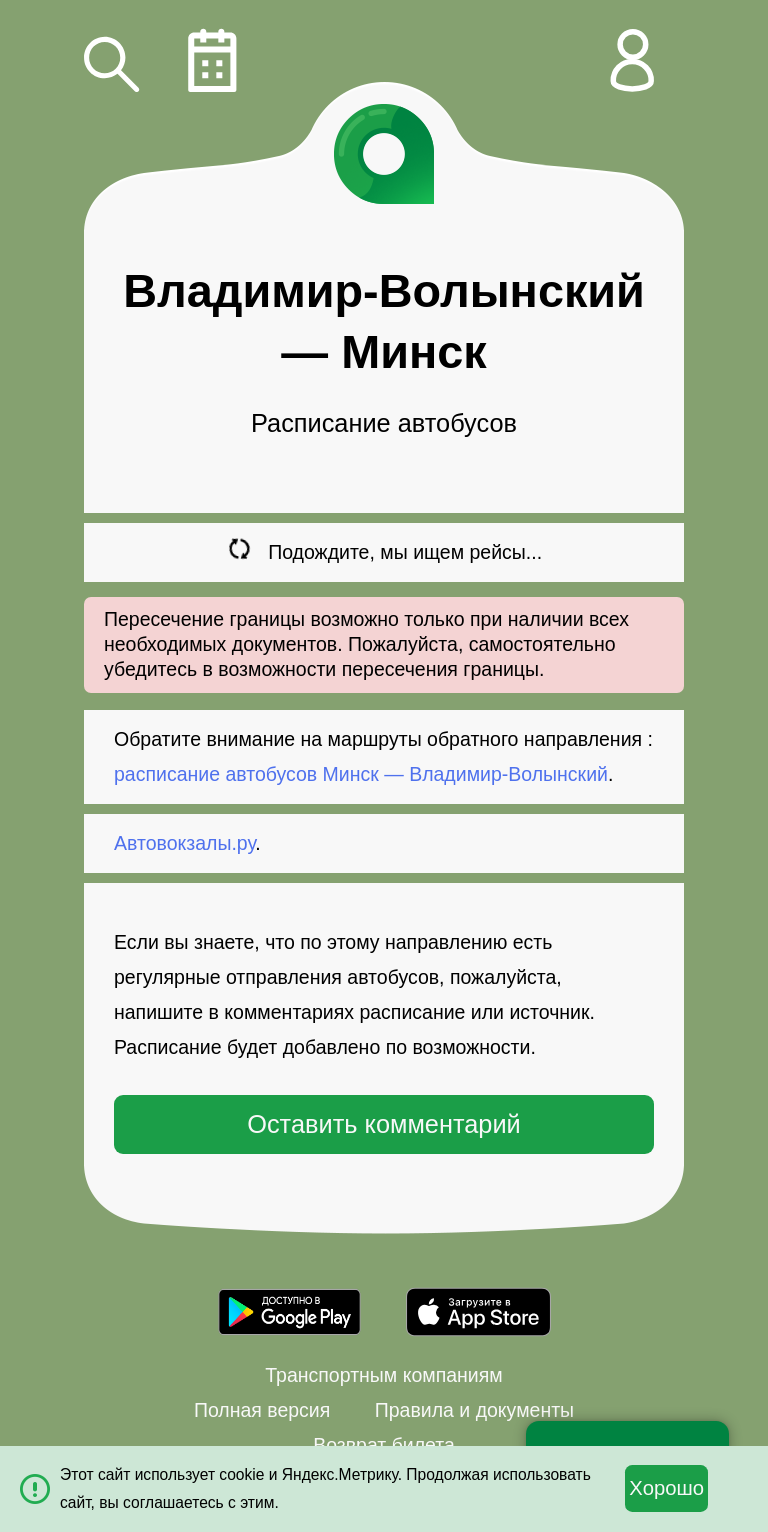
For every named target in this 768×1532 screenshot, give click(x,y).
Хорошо (666, 1488)
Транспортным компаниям (383, 1375)
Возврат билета (384, 1445)
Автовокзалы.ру (184, 843)
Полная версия (262, 1410)
